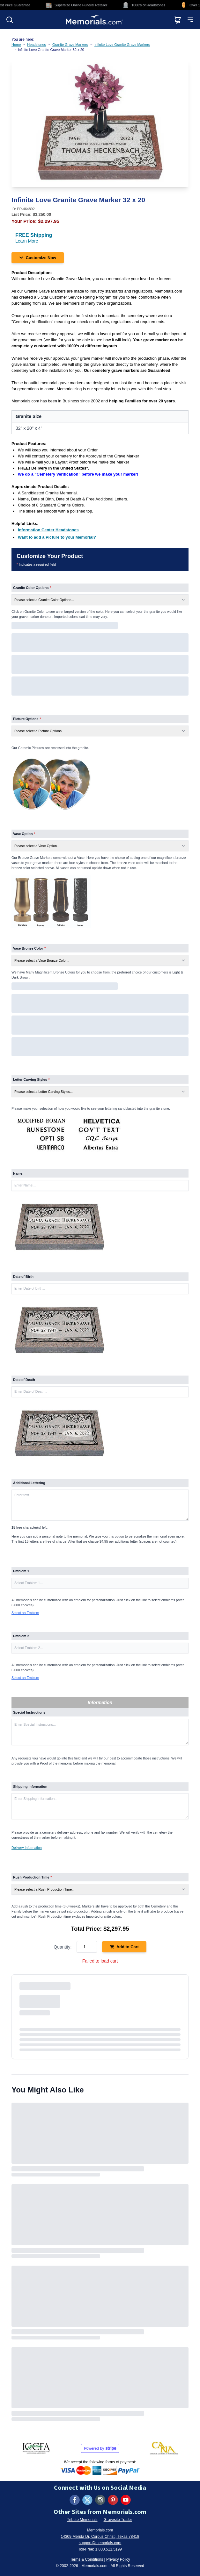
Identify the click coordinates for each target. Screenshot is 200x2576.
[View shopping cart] (177, 20)
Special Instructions (29, 1712)
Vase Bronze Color (29, 948)
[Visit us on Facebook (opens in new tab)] (75, 2500)
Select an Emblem (25, 1613)
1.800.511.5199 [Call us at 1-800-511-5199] (108, 2549)
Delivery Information (26, 1848)
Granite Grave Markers (70, 44)
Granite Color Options (32, 588)
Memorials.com (100, 2530)
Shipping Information (30, 1786)
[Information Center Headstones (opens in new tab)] (48, 529)
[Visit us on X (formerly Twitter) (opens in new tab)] (87, 2500)
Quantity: (62, 1947)
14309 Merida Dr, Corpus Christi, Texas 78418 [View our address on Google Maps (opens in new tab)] (100, 2536)
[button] (100, 1583)
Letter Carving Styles (31, 1079)
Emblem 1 (21, 1571)
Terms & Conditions (86, 2559)
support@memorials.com (100, 2543)
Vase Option (24, 834)
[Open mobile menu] (190, 19)
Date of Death (24, 1380)
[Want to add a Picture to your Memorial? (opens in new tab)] (57, 537)
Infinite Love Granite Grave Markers (122, 44)
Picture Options (27, 719)
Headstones (36, 44)
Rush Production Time (32, 1877)
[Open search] (9, 20)
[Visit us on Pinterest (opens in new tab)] (113, 2500)
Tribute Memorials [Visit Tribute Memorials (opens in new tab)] (82, 2519)
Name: (18, 1173)
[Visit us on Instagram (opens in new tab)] (100, 2500)
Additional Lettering (29, 1483)
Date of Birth (23, 1276)
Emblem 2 (21, 1636)
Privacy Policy (118, 2559)
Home (16, 44)
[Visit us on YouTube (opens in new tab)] (126, 2500)
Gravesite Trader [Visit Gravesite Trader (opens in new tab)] (118, 2519)
